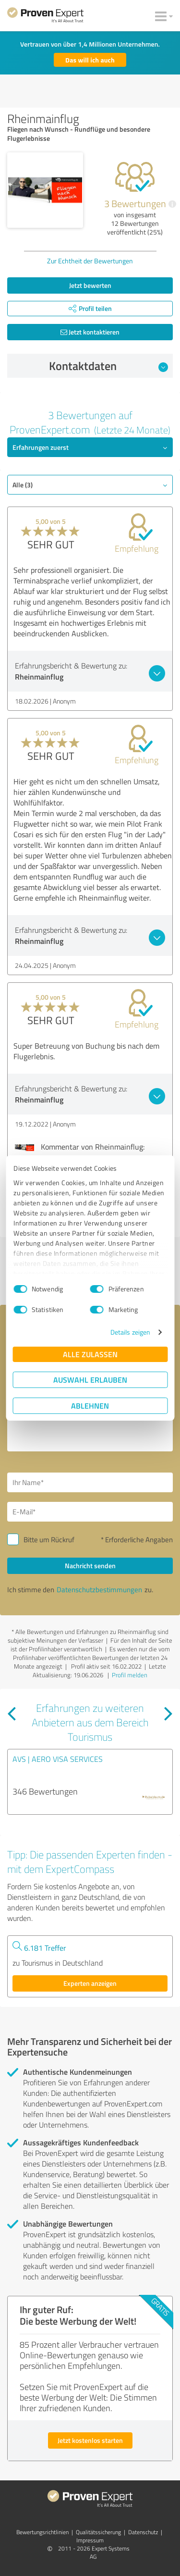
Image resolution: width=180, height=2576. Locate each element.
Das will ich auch (90, 60)
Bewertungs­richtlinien (42, 2532)
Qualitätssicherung (98, 2532)
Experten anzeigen (90, 1983)
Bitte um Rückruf (49, 1540)
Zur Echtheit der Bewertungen (90, 260)
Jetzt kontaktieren (90, 331)
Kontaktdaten (108, 366)
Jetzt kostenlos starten (90, 2440)
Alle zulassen (90, 1354)
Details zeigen (130, 1332)
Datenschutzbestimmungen (99, 1590)
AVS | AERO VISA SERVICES (57, 1759)
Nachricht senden (90, 1565)
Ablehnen (90, 1405)
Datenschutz (143, 2532)
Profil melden (129, 1675)
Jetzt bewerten (90, 285)
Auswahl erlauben (90, 1379)
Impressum (90, 2540)
